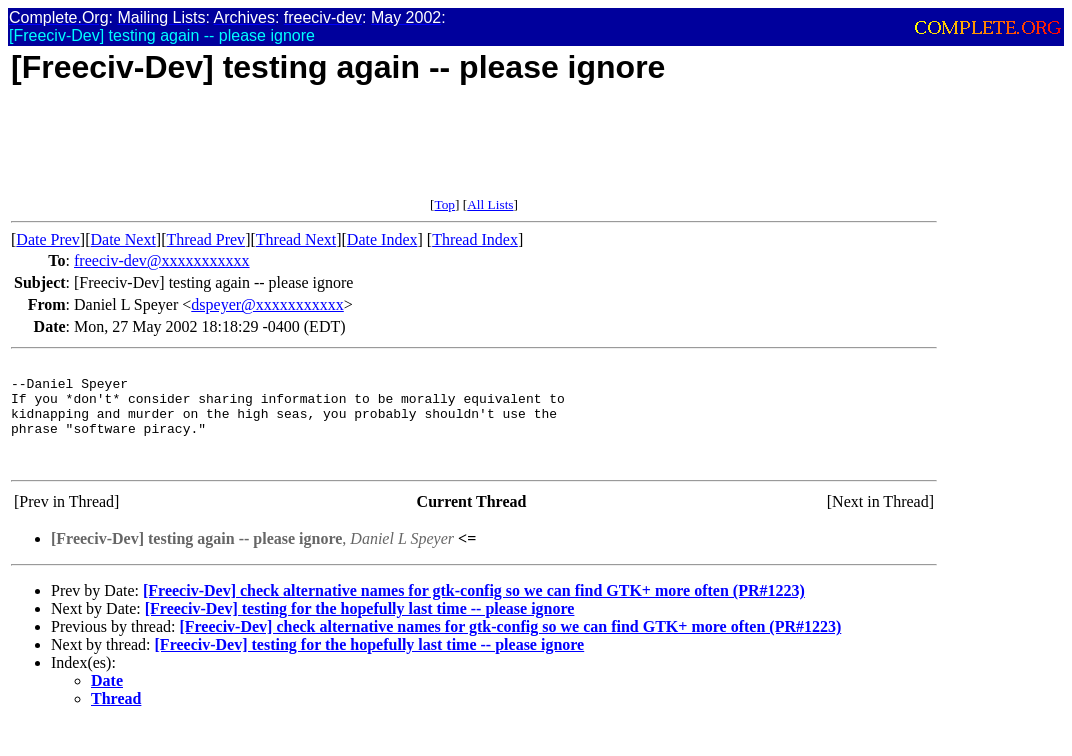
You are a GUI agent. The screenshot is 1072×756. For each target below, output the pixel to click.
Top (444, 204)
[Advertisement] (375, 152)
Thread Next (296, 239)
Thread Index (475, 239)
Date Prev (48, 239)
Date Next (123, 239)
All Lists (490, 204)
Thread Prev (205, 239)
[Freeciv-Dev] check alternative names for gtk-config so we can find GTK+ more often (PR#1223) (474, 611)
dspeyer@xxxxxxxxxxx (267, 304)
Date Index (382, 239)
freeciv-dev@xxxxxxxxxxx (162, 260)
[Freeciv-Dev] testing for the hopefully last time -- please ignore (360, 629)
